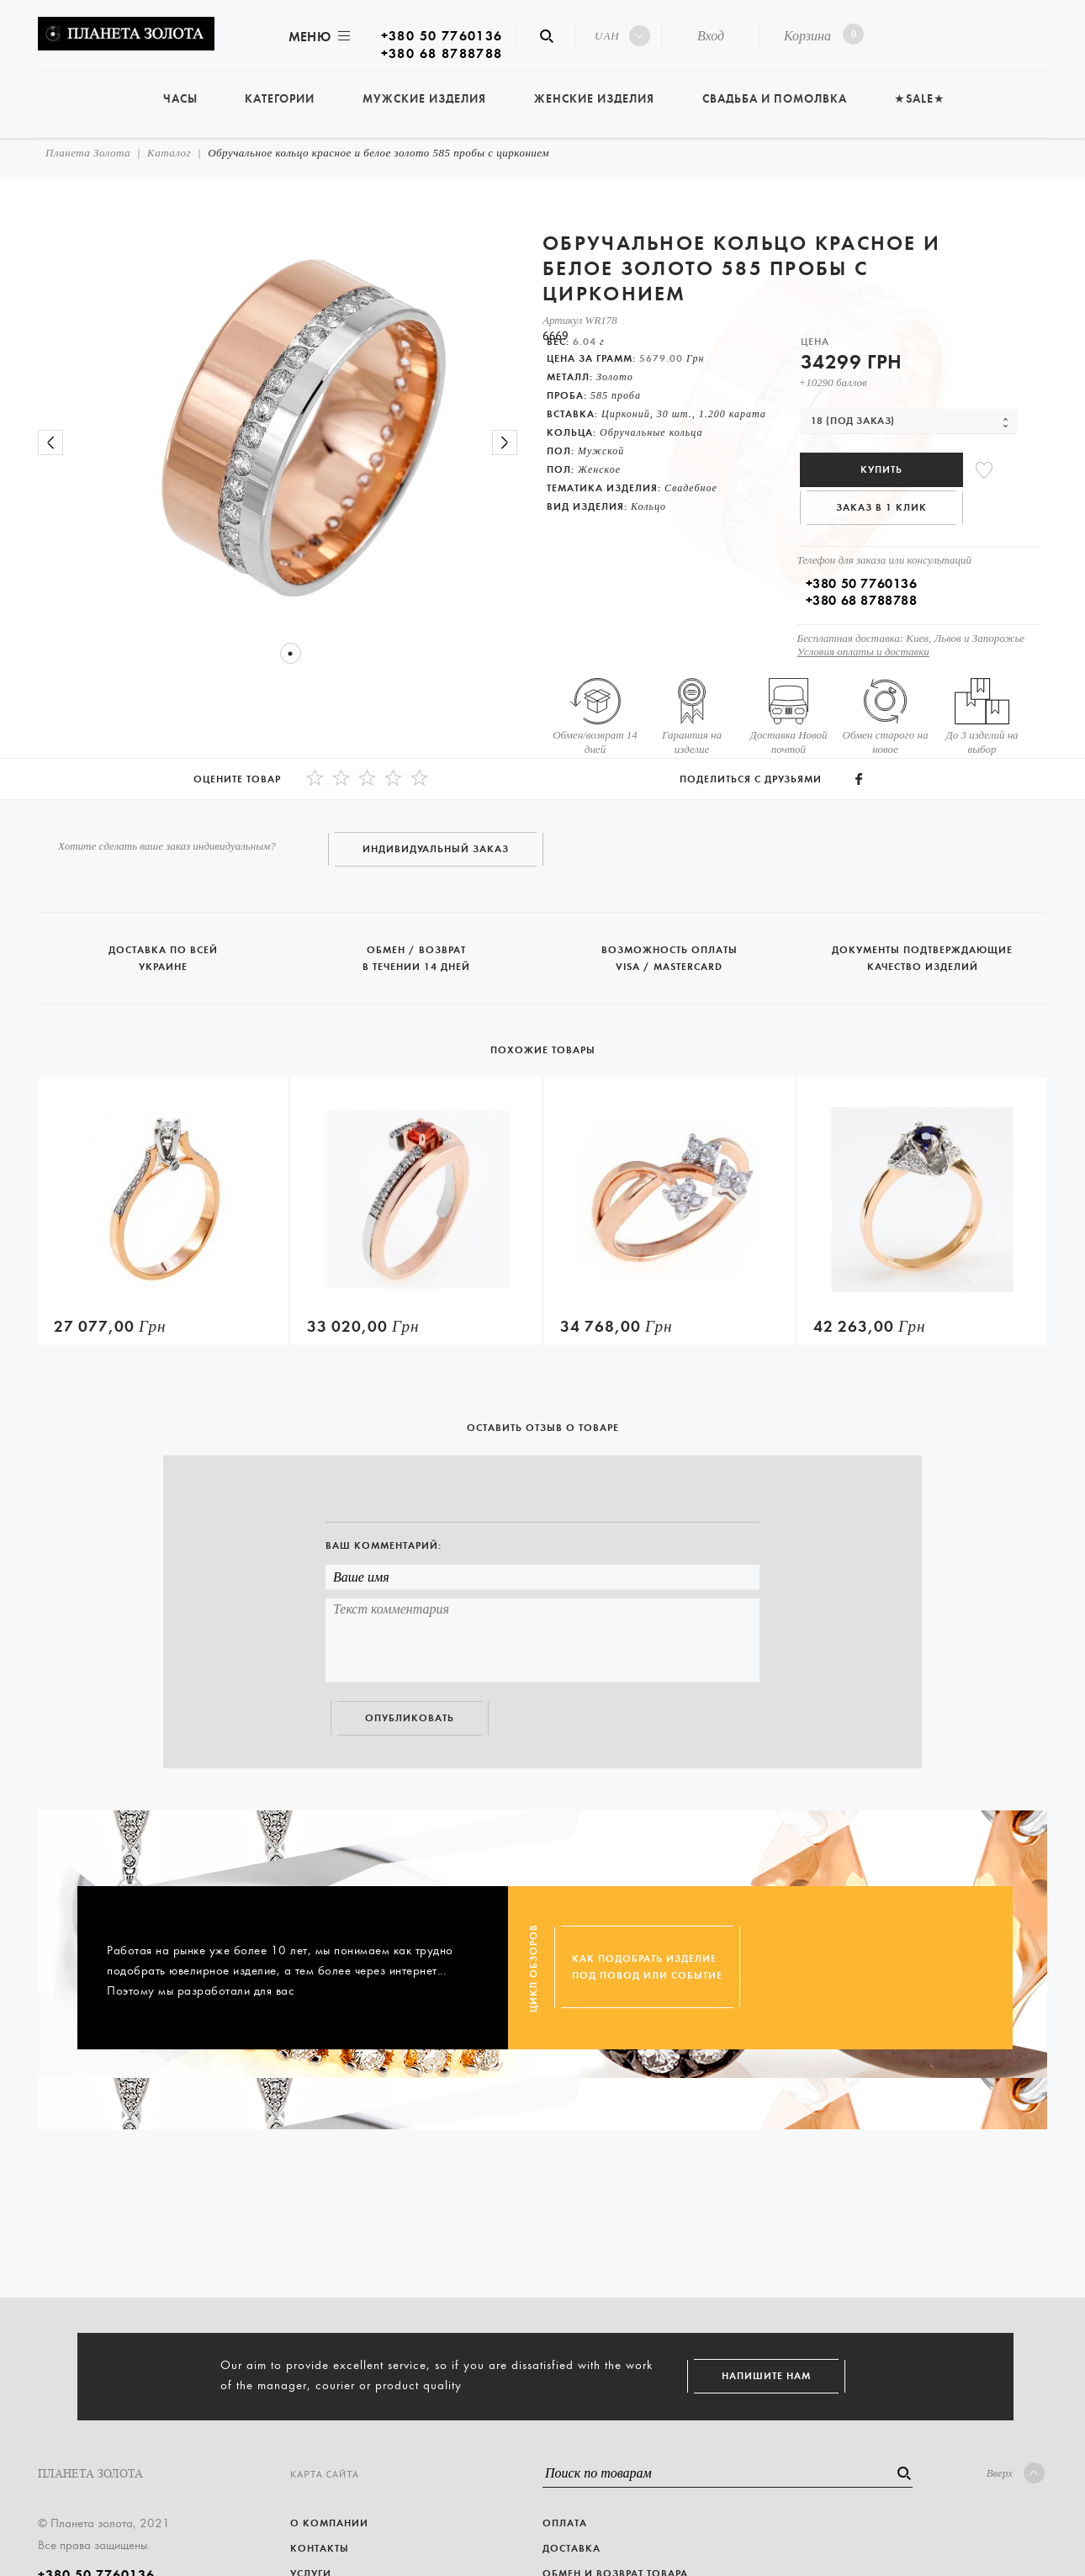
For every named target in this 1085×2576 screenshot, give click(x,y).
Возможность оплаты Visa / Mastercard (670, 951)
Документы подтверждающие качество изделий (922, 951)
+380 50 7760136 (442, 36)
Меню (317, 37)
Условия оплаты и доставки (863, 651)
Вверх (1016, 2473)
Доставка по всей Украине (164, 951)
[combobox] (909, 421)
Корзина (820, 34)
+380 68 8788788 (442, 53)
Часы (180, 99)
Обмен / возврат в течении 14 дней (417, 951)
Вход (710, 36)
